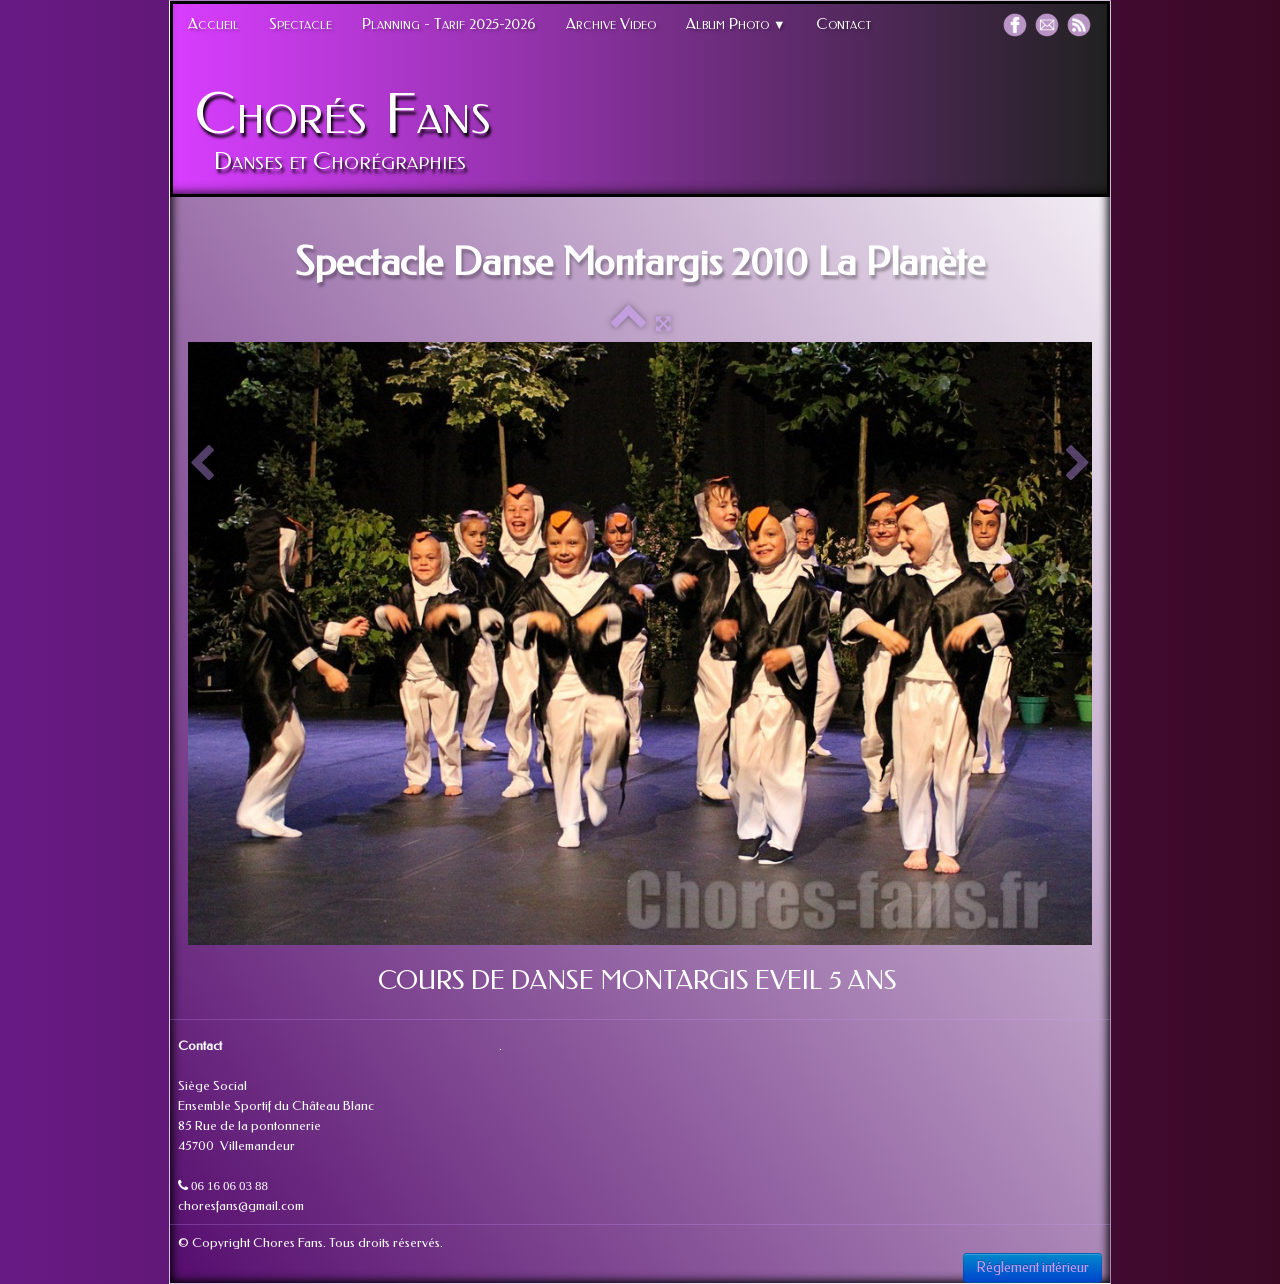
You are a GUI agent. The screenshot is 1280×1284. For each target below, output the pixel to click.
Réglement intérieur (1032, 1267)
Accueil (213, 24)
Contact (843, 24)
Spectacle (300, 24)
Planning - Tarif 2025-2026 (449, 24)
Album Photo (736, 24)
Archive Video (611, 24)
